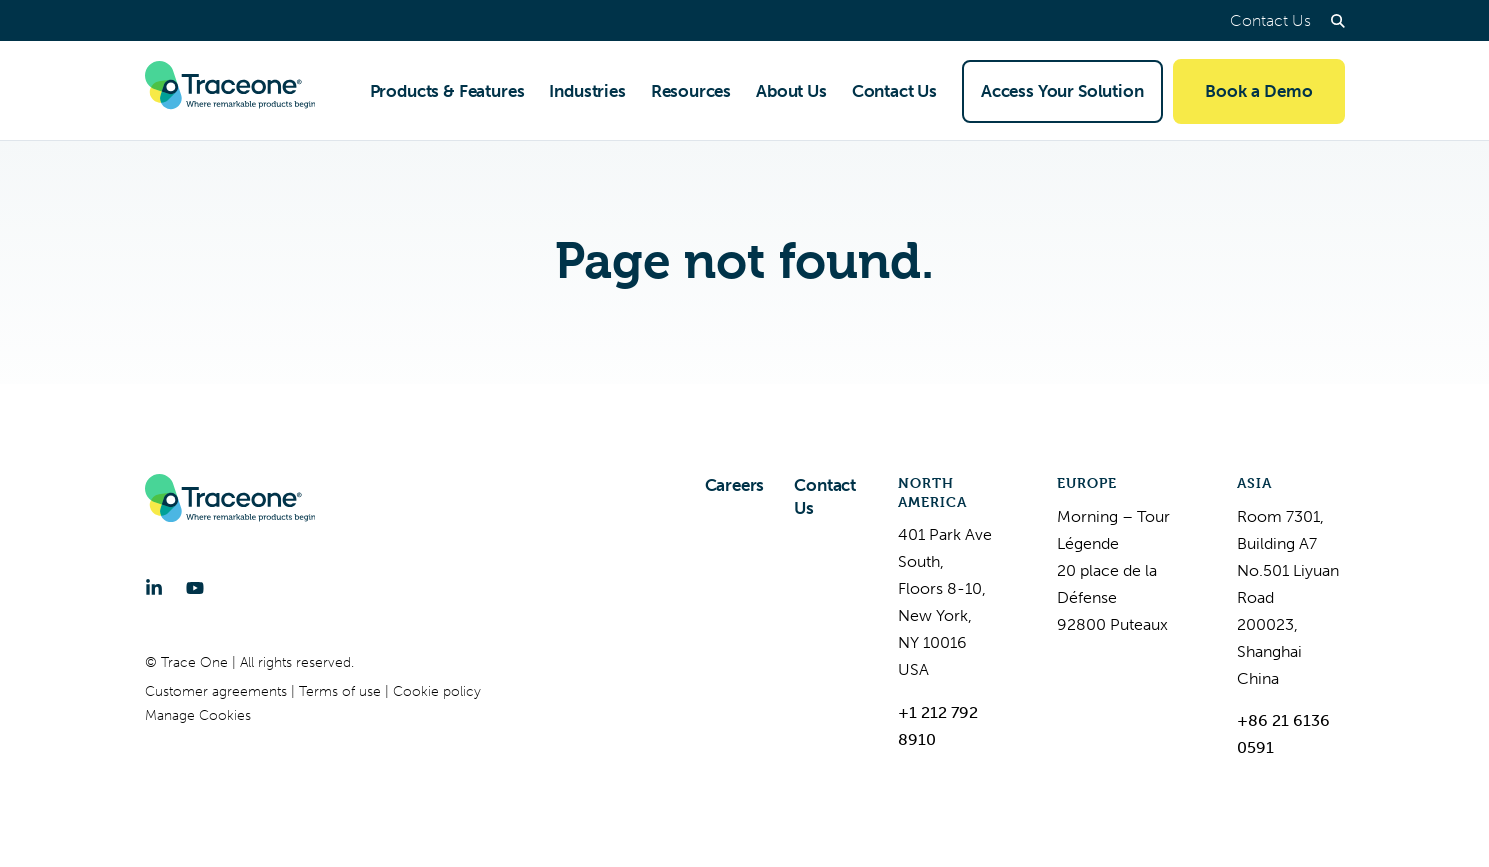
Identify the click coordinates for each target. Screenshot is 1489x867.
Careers (735, 485)
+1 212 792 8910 (938, 726)
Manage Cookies (198, 715)
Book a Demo (1259, 91)
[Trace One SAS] (230, 91)
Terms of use (342, 691)
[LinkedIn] (154, 588)
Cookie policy (437, 691)
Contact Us (1270, 20)
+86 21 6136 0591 (1283, 734)
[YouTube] (195, 588)
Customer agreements (218, 691)
